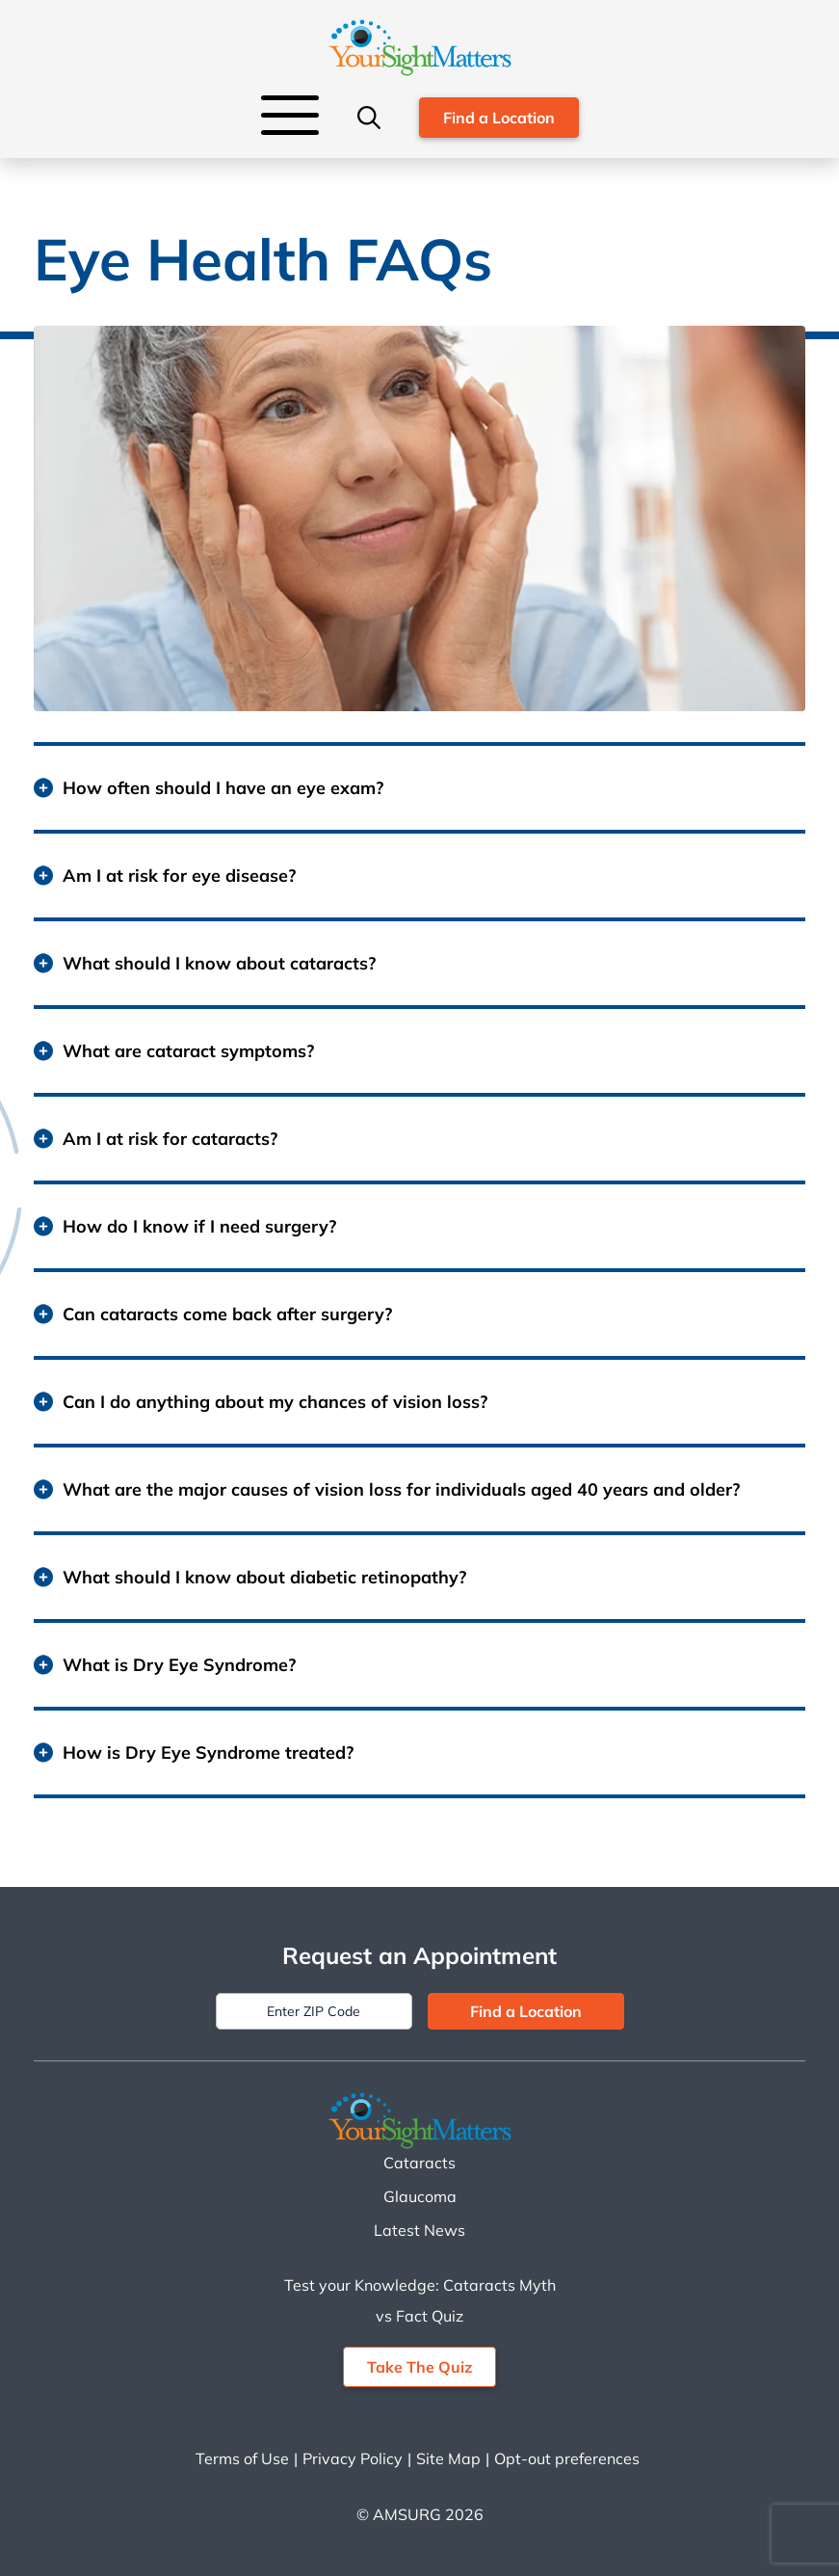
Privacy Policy (352, 2458)
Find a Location (499, 117)
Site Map (448, 2458)
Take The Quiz (419, 2367)
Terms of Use (242, 2458)
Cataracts (419, 2162)
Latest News (419, 2230)
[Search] (368, 117)
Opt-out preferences (567, 2458)
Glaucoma (420, 2196)
